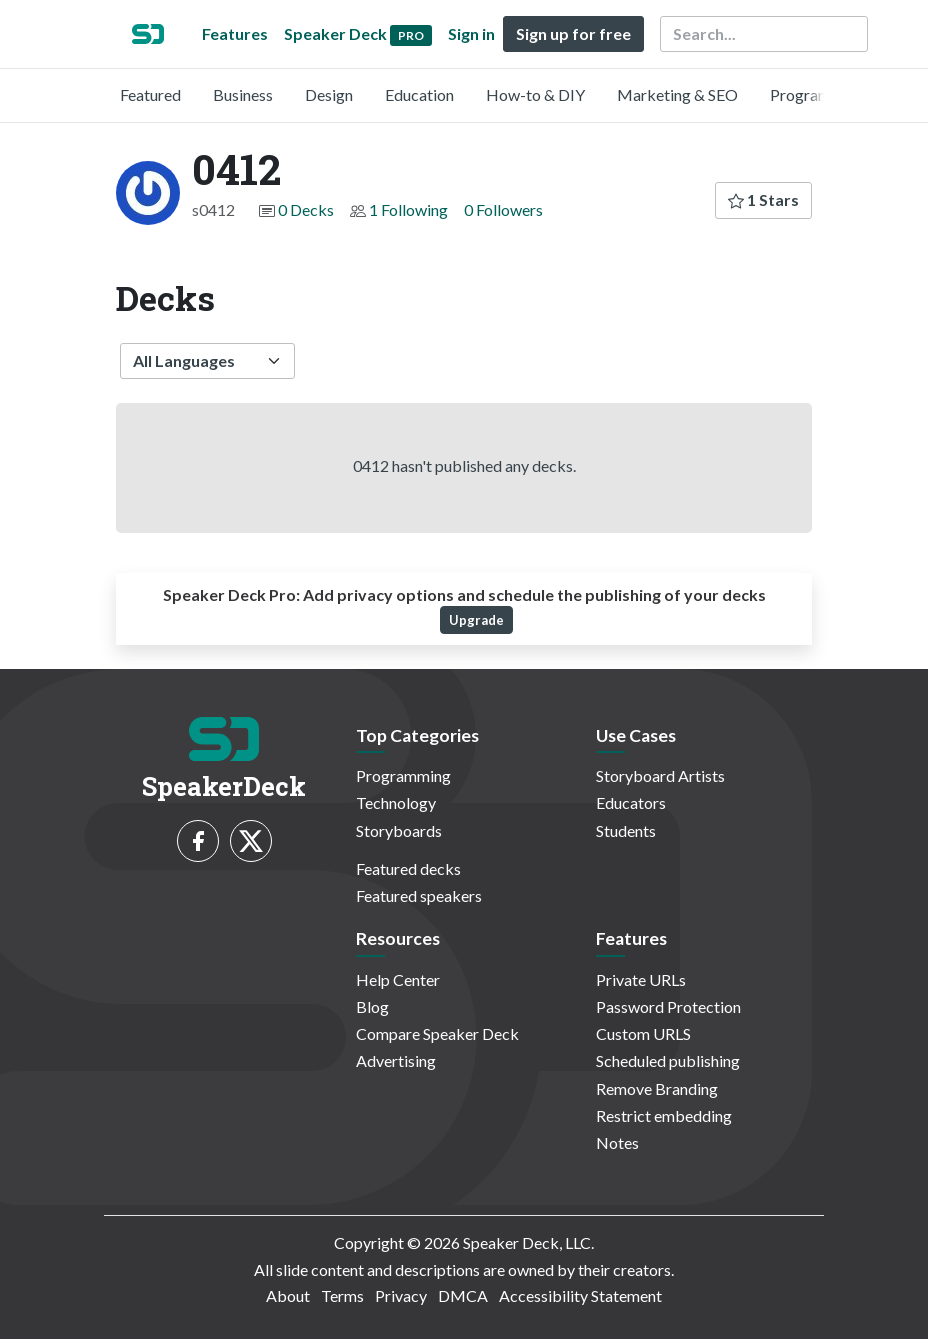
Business (243, 94)
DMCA (463, 1295)
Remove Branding (657, 1088)
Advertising (396, 1060)
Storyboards (399, 830)
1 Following (408, 209)
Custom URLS (643, 1033)
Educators (631, 802)
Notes (617, 1142)
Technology (396, 802)
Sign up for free (573, 33)
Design (329, 94)
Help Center (398, 979)
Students (626, 830)
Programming (817, 94)
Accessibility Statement (580, 1295)
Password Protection (668, 1006)
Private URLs (641, 979)
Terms (342, 1295)
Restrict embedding (664, 1115)
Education (419, 94)
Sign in (471, 33)
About (288, 1295)
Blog (372, 1006)
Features (235, 33)
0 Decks (306, 209)
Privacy (401, 1295)
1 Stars (763, 199)
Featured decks (408, 868)
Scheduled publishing (668, 1060)
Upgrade (476, 620)
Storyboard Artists (660, 775)
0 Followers (503, 209)
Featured (150, 94)
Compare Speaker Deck (437, 1033)
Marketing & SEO (677, 94)
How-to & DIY (535, 94)
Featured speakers (419, 895)
